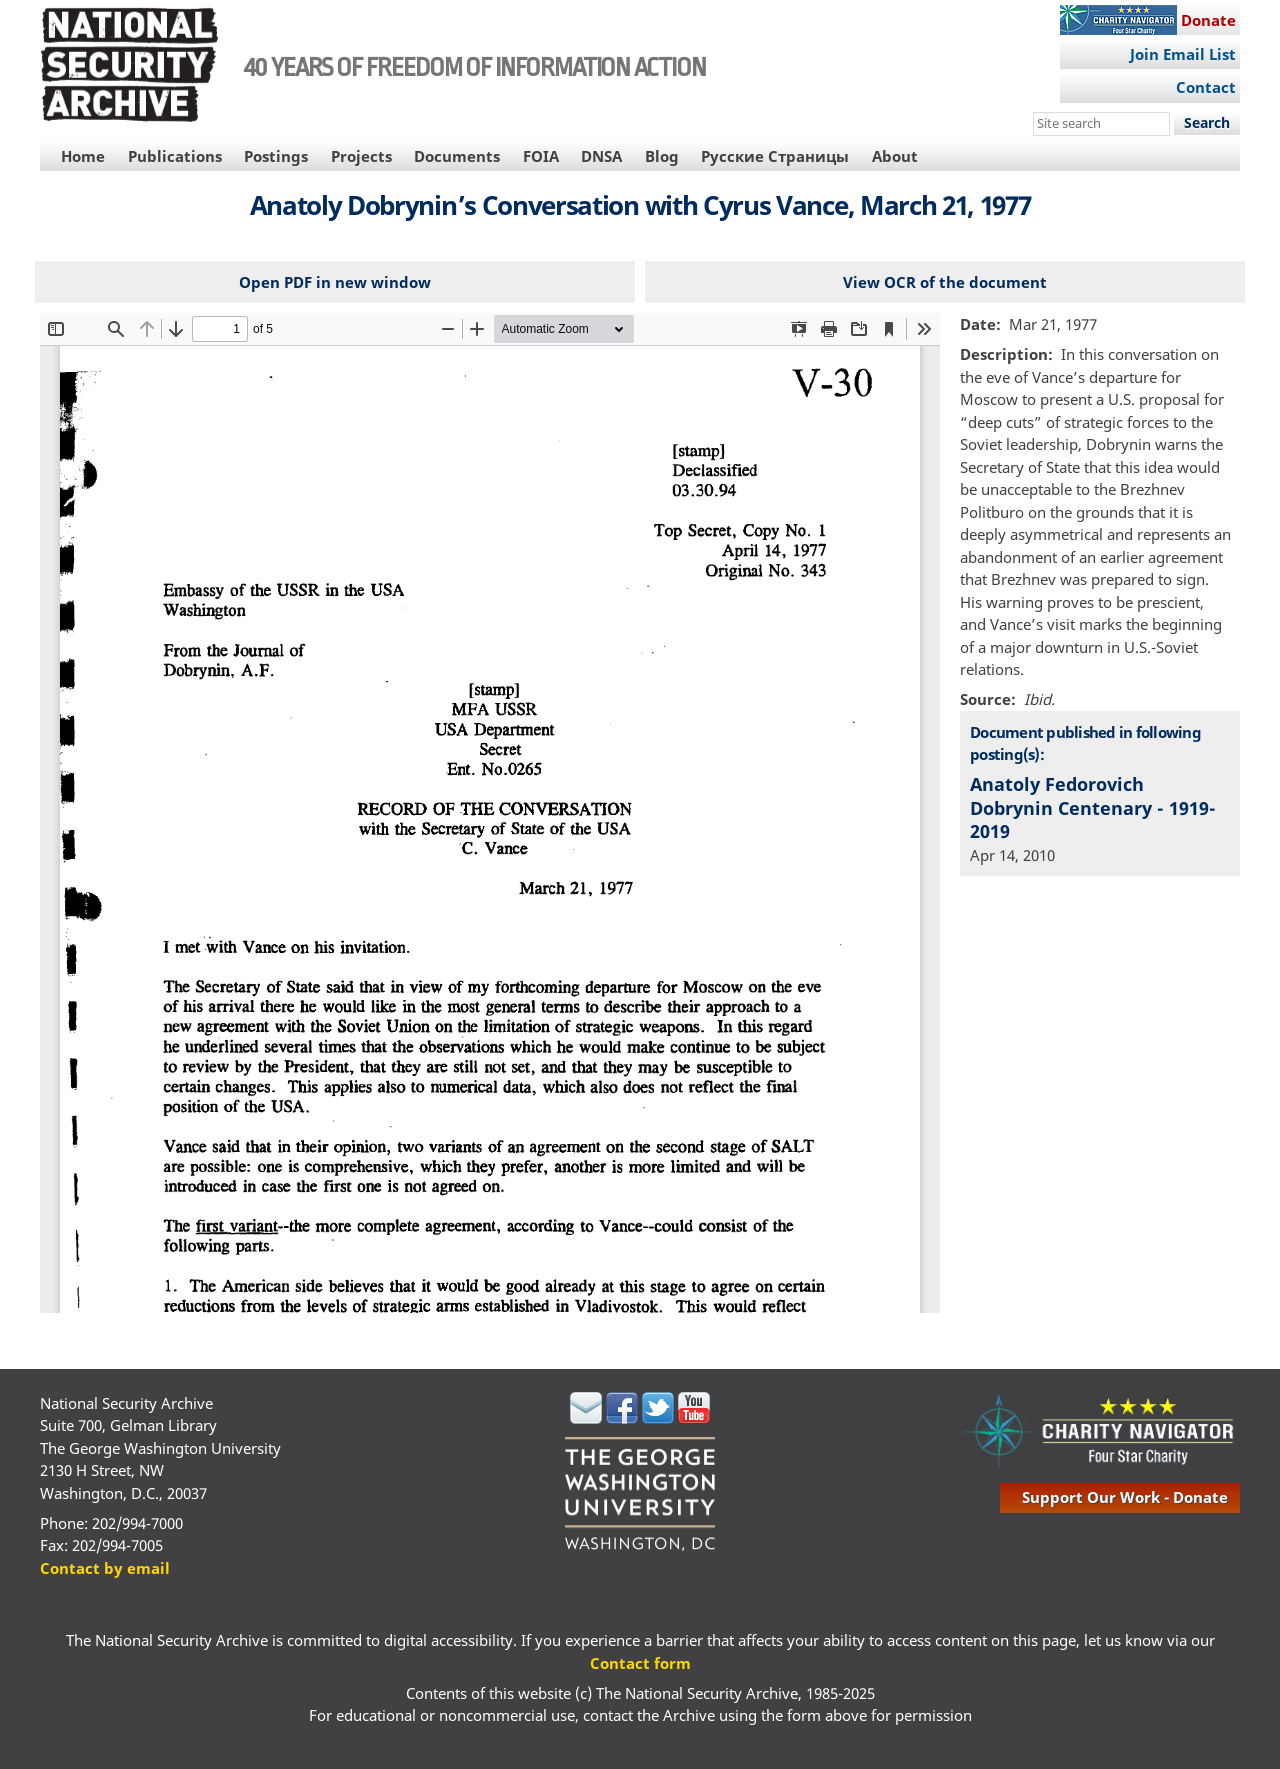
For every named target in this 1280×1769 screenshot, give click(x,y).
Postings (276, 156)
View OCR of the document (945, 282)
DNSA (601, 156)
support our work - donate (1125, 1497)
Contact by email (105, 1568)
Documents (457, 156)
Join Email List (1183, 54)
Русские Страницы (775, 156)
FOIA (541, 156)
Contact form (640, 1663)
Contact (1206, 87)
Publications (175, 156)
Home (83, 156)
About (895, 156)
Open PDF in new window (335, 282)
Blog (662, 156)
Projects (361, 156)
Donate (1208, 20)
